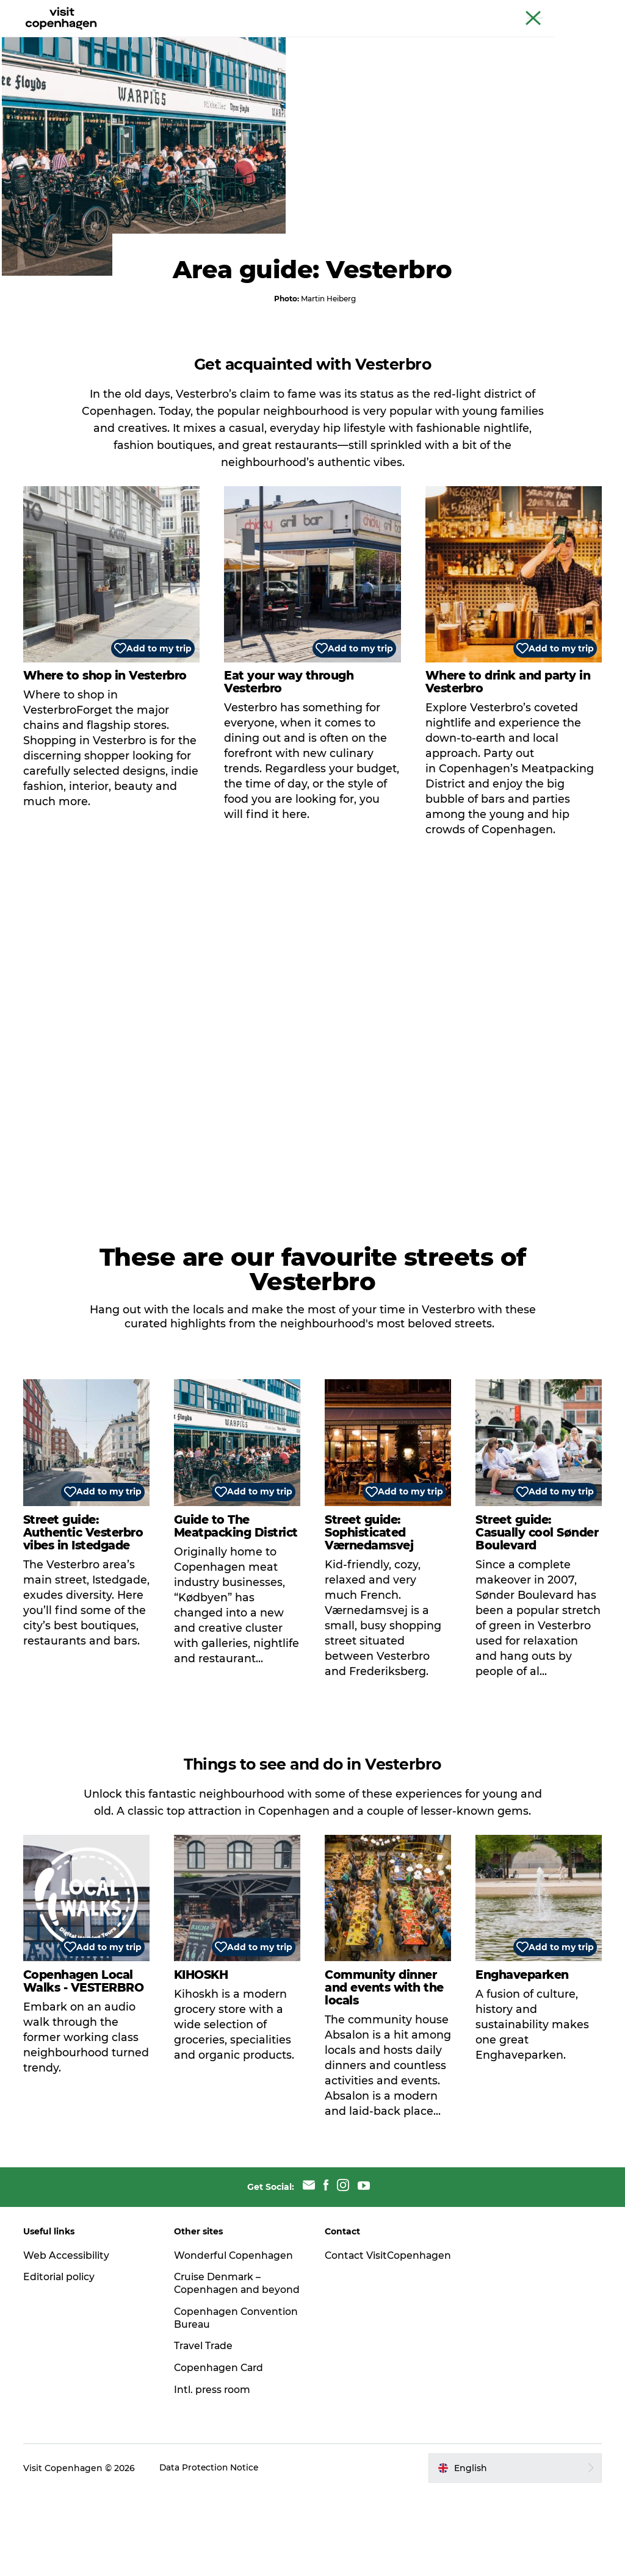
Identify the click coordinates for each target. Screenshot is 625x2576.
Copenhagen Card (580, 11)
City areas (288, 39)
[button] (514, 2551)
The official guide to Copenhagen (387, 11)
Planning (349, 39)
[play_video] (312, 1107)
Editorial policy (60, 2348)
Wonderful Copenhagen (235, 2326)
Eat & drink (222, 39)
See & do (159, 39)
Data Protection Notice (211, 2551)
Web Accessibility (67, 2326)
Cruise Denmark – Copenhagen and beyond (219, 2361)
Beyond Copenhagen (497, 11)
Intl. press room (213, 2474)
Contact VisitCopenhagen (368, 2332)
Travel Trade (205, 2430)
